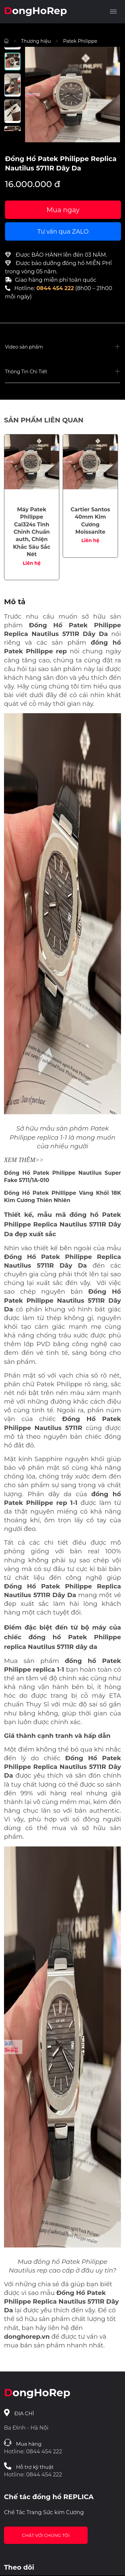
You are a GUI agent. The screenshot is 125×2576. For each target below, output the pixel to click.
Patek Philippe (80, 41)
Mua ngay (62, 210)
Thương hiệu (36, 41)
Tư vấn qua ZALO (63, 231)
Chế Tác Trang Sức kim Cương (44, 2512)
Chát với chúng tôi (46, 2535)
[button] (62, 347)
